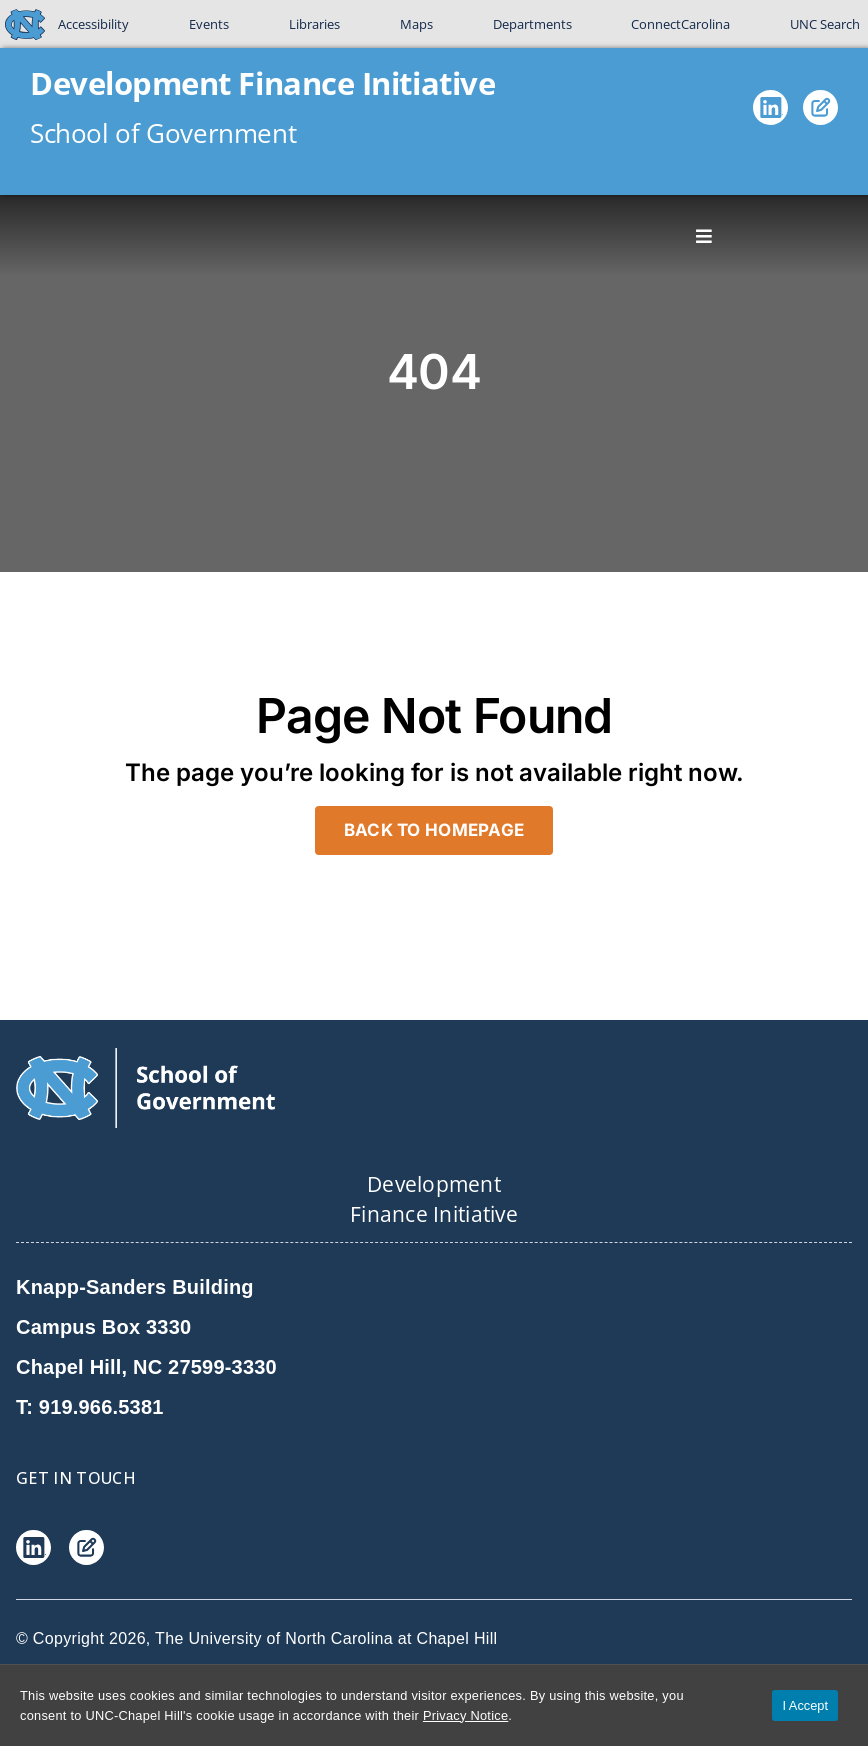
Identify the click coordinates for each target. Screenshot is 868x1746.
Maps (416, 24)
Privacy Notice (465, 1715)
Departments (532, 24)
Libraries (314, 24)
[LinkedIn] (770, 112)
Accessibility (93, 24)
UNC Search (825, 24)
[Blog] (820, 112)
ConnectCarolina (680, 24)
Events (209, 24)
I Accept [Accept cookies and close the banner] (805, 1705)
